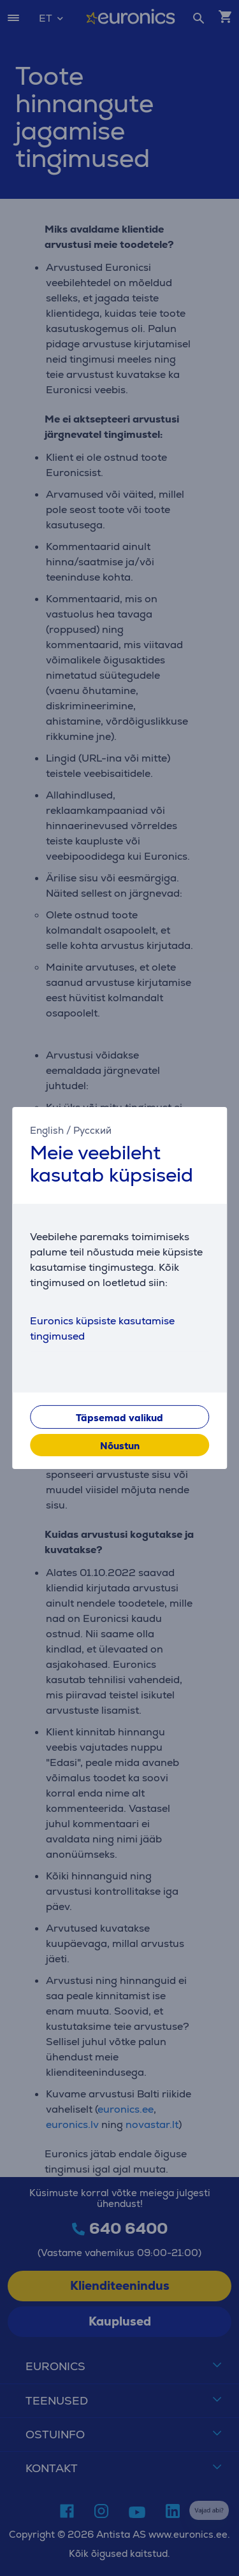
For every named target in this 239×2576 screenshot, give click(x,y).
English (47, 1130)
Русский (92, 1130)
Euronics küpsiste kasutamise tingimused (102, 1328)
